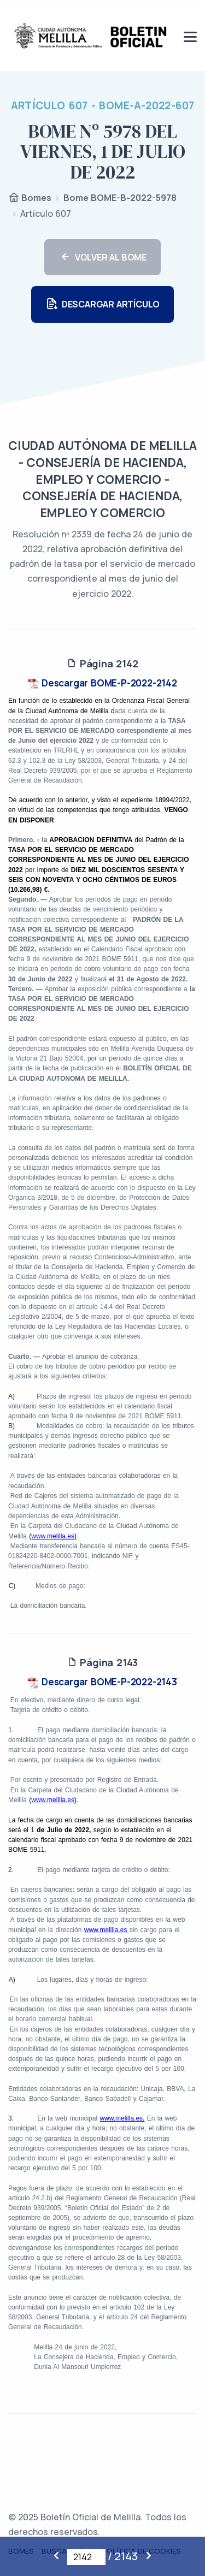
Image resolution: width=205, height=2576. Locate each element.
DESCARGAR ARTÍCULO (102, 304)
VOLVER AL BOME (102, 257)
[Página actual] (86, 2557)
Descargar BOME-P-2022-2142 (102, 683)
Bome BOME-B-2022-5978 (120, 198)
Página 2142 (102, 663)
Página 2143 (102, 1662)
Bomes (29, 198)
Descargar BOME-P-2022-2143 (102, 1681)
